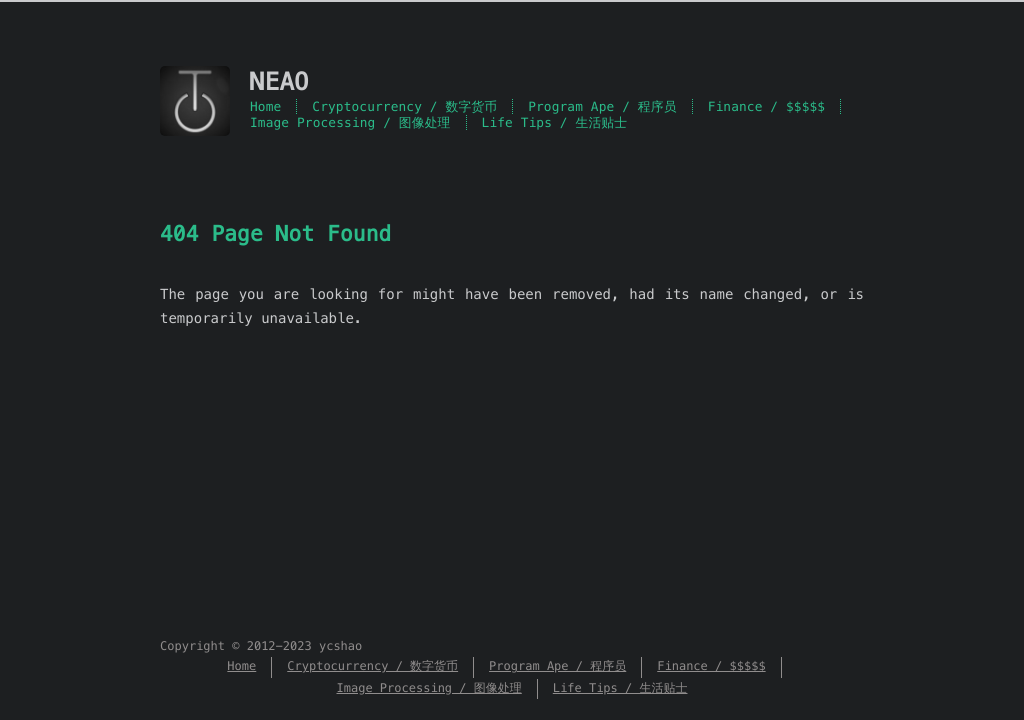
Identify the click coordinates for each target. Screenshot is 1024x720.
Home (265, 106)
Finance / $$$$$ (767, 106)
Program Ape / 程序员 (602, 106)
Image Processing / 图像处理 (350, 122)
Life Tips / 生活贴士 (555, 122)
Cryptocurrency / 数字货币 (404, 106)
